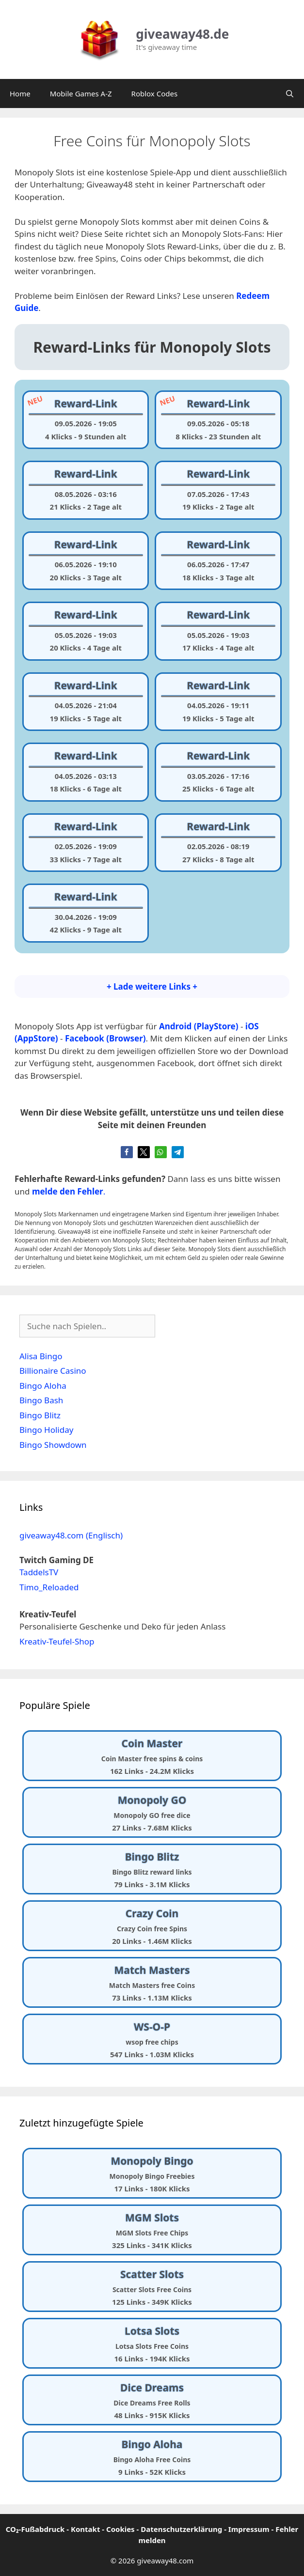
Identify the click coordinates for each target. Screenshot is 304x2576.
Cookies (120, 2529)
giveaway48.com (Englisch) (71, 1535)
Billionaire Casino (52, 1370)
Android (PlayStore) (199, 1026)
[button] (127, 1152)
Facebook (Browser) (105, 1038)
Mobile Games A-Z (81, 93)
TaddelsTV (38, 1572)
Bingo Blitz (40, 1415)
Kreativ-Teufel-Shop (57, 1641)
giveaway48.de (182, 34)
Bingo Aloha (42, 1385)
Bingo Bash (41, 1400)
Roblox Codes (154, 93)
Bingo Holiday (46, 1429)
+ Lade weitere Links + (152, 986)
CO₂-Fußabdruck (35, 2529)
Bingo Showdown (53, 1444)
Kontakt (85, 2529)
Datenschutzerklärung (181, 2529)
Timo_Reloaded (49, 1587)
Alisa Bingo (40, 1356)
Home (20, 93)
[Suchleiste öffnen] (289, 93)
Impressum (249, 2529)
